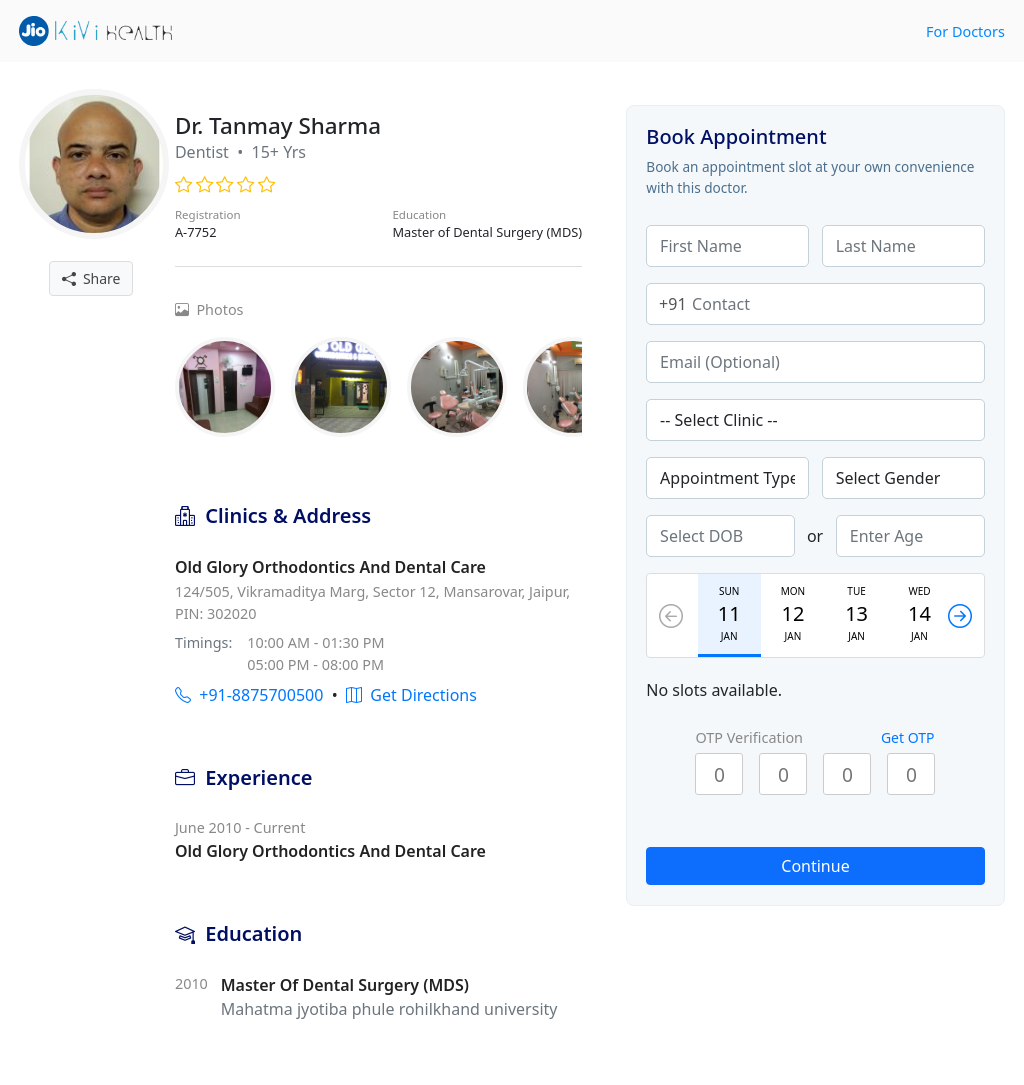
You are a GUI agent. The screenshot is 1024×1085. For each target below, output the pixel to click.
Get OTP (908, 737)
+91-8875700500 (249, 695)
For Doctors (965, 31)
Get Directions (411, 695)
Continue (815, 866)
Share (91, 278)
